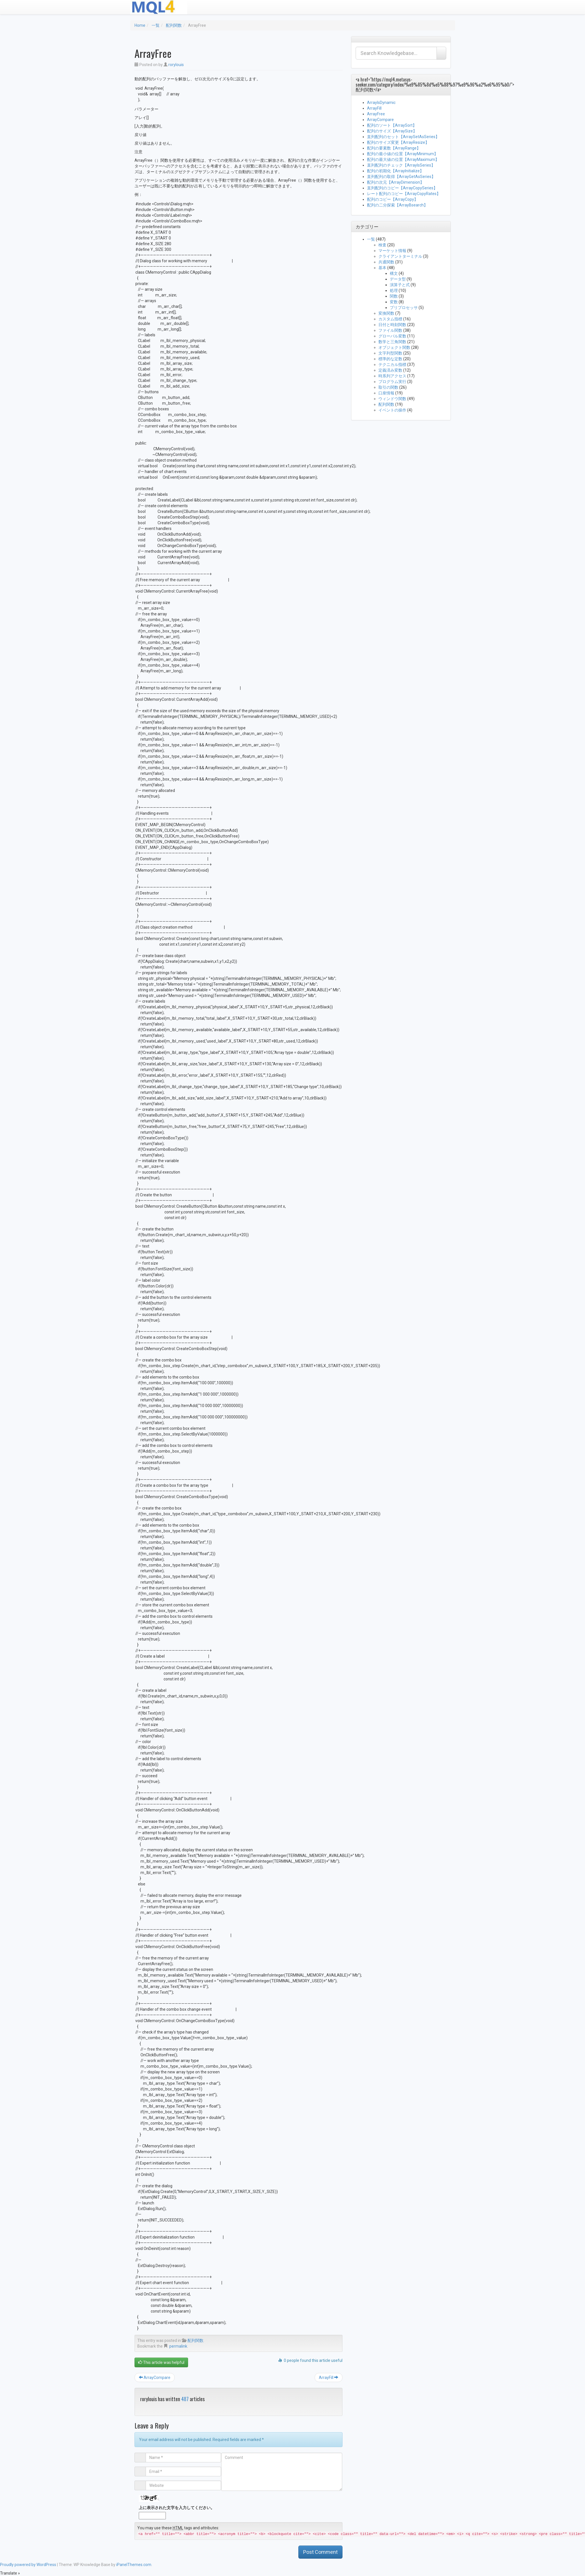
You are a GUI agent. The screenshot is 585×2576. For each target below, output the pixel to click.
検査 (382, 245)
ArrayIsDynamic (381, 102)
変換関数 (386, 313)
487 (185, 2399)
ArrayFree (376, 114)
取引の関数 (388, 387)
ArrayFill (328, 2377)
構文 (394, 273)
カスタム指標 (390, 319)
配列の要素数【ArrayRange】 (394, 148)
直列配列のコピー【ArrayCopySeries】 (402, 188)
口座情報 (386, 393)
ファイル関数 (390, 330)
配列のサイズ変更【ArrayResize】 (398, 142)
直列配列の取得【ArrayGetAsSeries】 (401, 176)
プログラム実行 (392, 381)
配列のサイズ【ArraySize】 (392, 131)
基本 (382, 267)
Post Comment (320, 2552)
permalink (178, 2346)
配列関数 (174, 25)
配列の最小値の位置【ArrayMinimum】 (402, 153)
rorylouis (176, 64)
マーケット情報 (392, 250)
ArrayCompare (154, 2377)
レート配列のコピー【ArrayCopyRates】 (404, 193)
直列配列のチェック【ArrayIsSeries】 (401, 165)
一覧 (156, 25)
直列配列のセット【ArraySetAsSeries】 (403, 136)
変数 (394, 302)
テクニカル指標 (392, 364)
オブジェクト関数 (394, 347)
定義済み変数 (390, 370)
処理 (394, 290)
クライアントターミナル (400, 256)
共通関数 (386, 262)
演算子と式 (400, 284)
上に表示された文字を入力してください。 (177, 2507)
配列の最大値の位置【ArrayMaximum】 (403, 159)
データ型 (398, 279)
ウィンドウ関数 (392, 398)
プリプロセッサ (404, 307)
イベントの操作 (392, 410)
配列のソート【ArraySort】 (392, 125)
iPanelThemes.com (133, 2564)
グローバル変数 (392, 336)
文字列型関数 (390, 353)
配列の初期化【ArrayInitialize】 (395, 171)
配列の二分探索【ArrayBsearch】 (397, 205)
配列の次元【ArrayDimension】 (395, 182)
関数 (394, 296)
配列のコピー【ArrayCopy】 (392, 199)
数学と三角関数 (392, 341)
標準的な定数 (390, 359)
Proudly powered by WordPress (28, 2564)
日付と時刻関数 (392, 324)
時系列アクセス (392, 376)
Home (139, 25)
